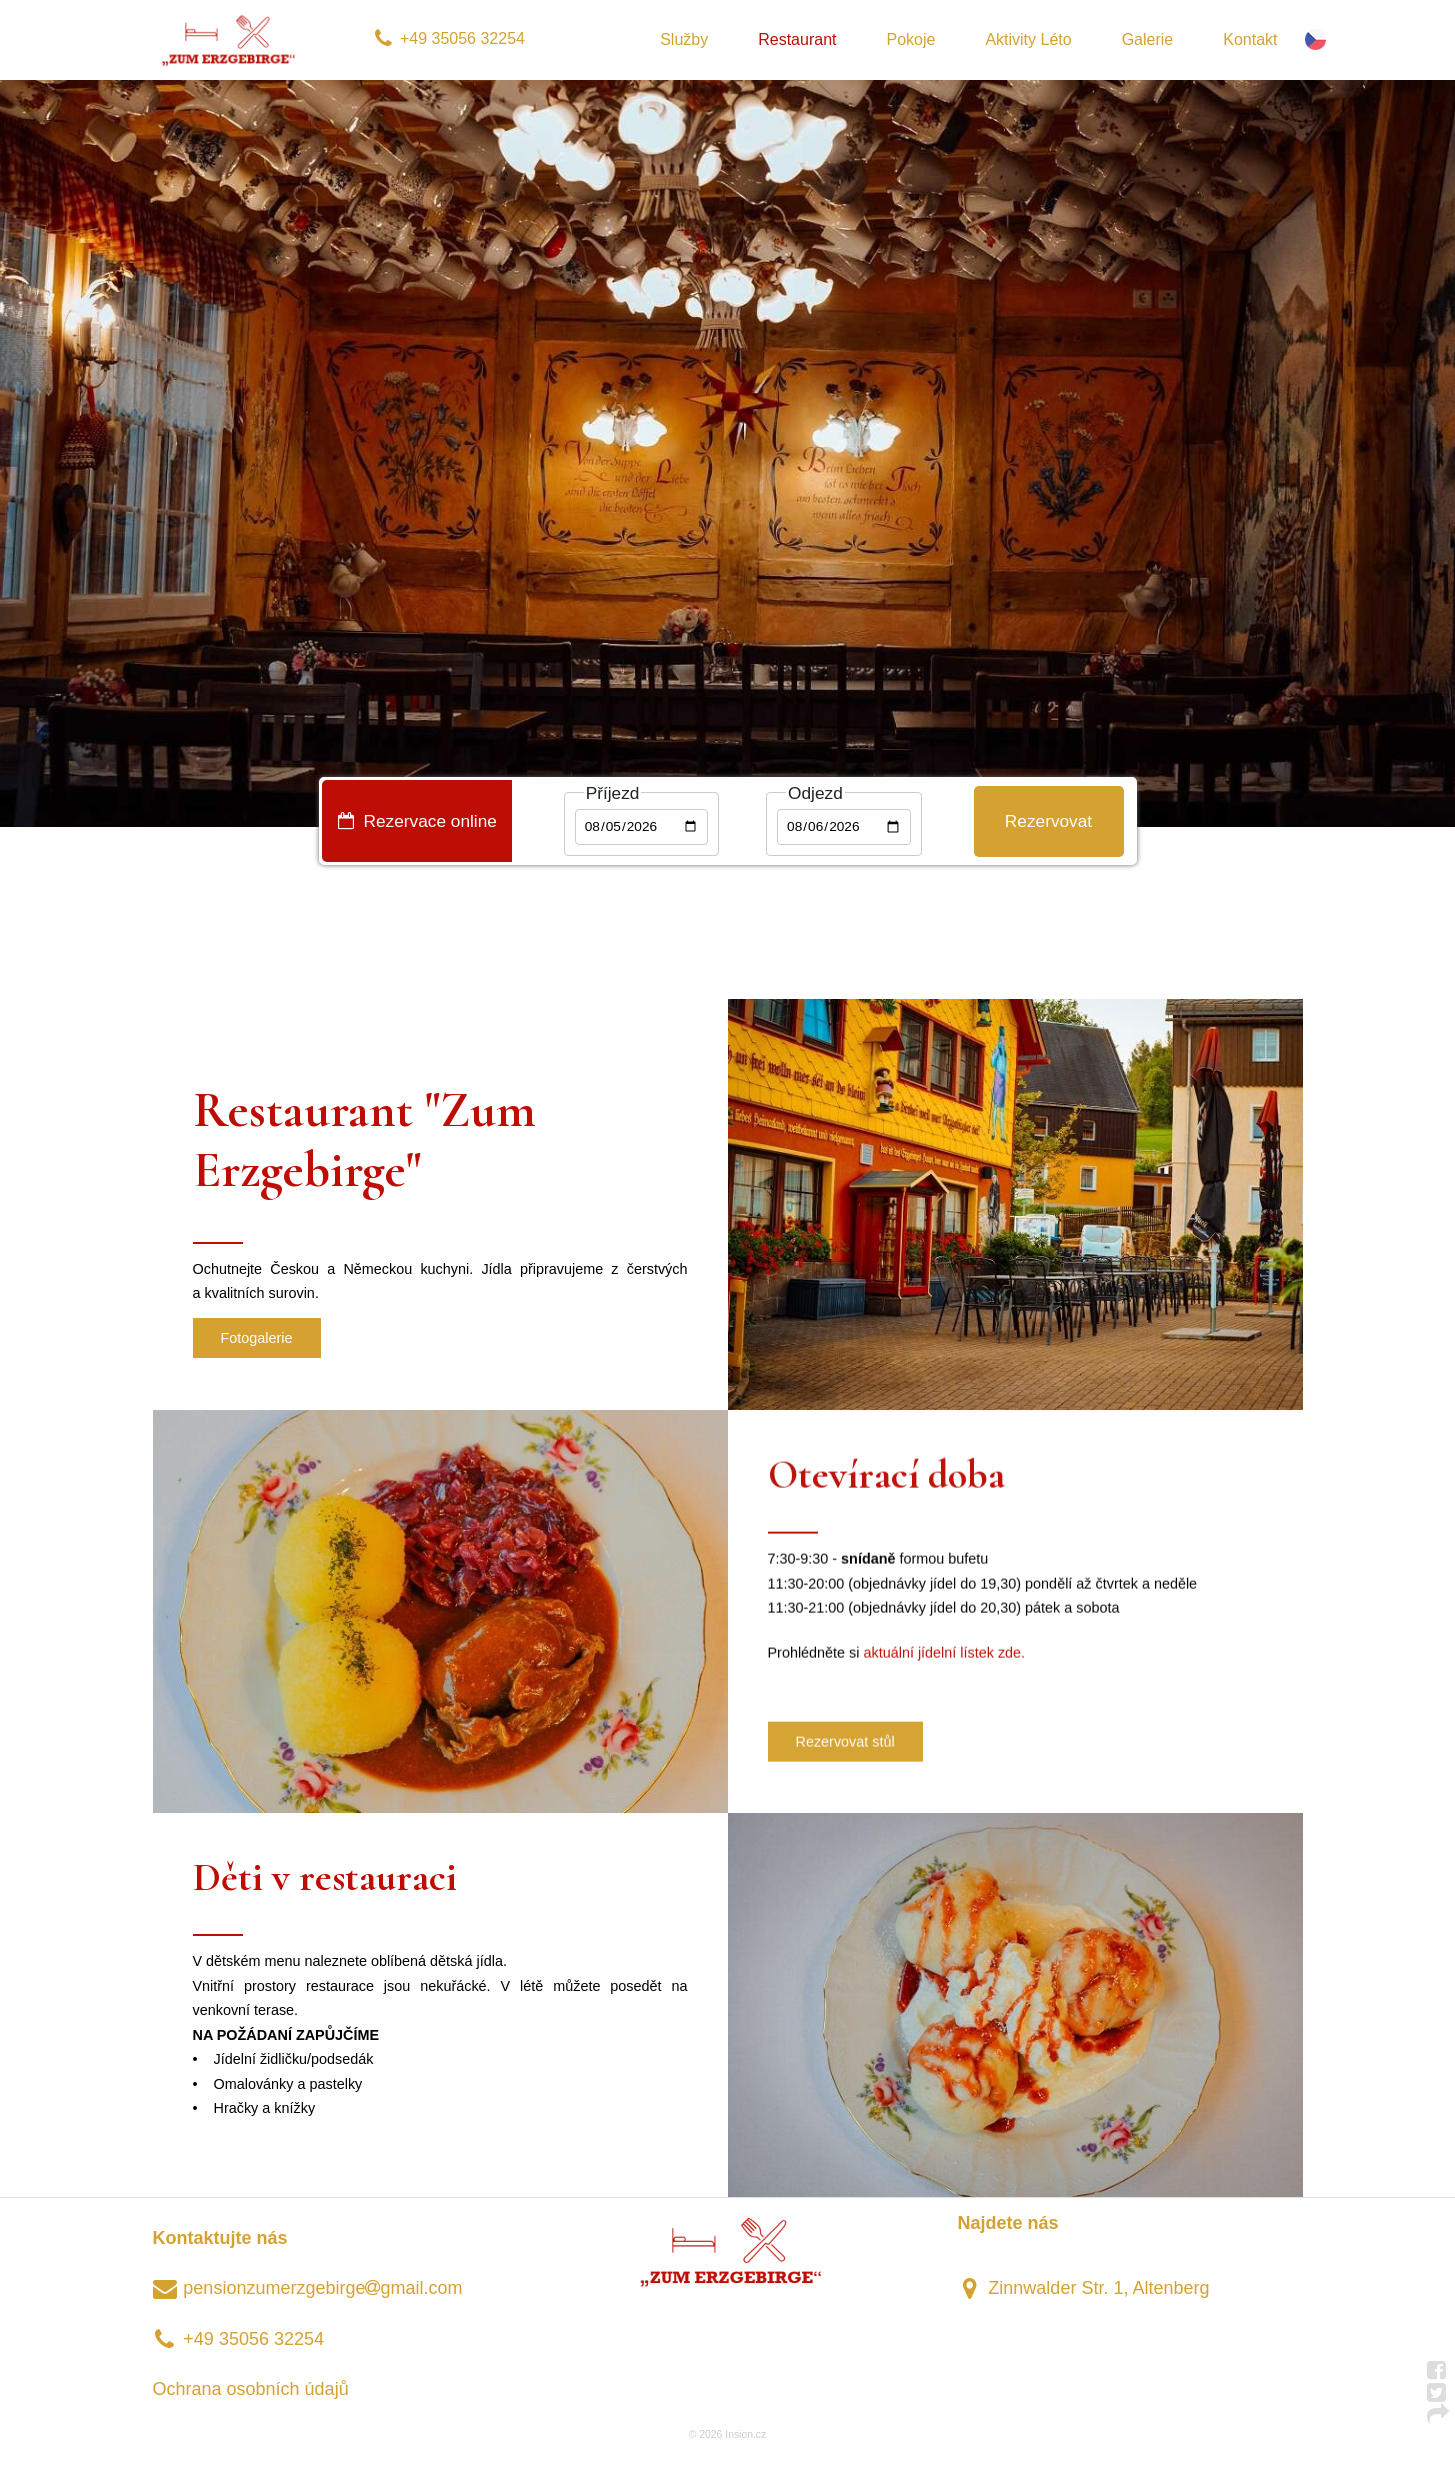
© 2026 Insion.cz (727, 2434)
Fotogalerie (257, 1338)
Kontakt (1250, 39)
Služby (684, 39)
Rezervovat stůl (845, 1745)
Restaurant (797, 39)
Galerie (1148, 39)
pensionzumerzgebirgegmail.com (308, 2288)
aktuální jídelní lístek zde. (945, 1656)
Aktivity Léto (1028, 39)
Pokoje (910, 39)
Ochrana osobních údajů (251, 2389)
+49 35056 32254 (449, 38)
